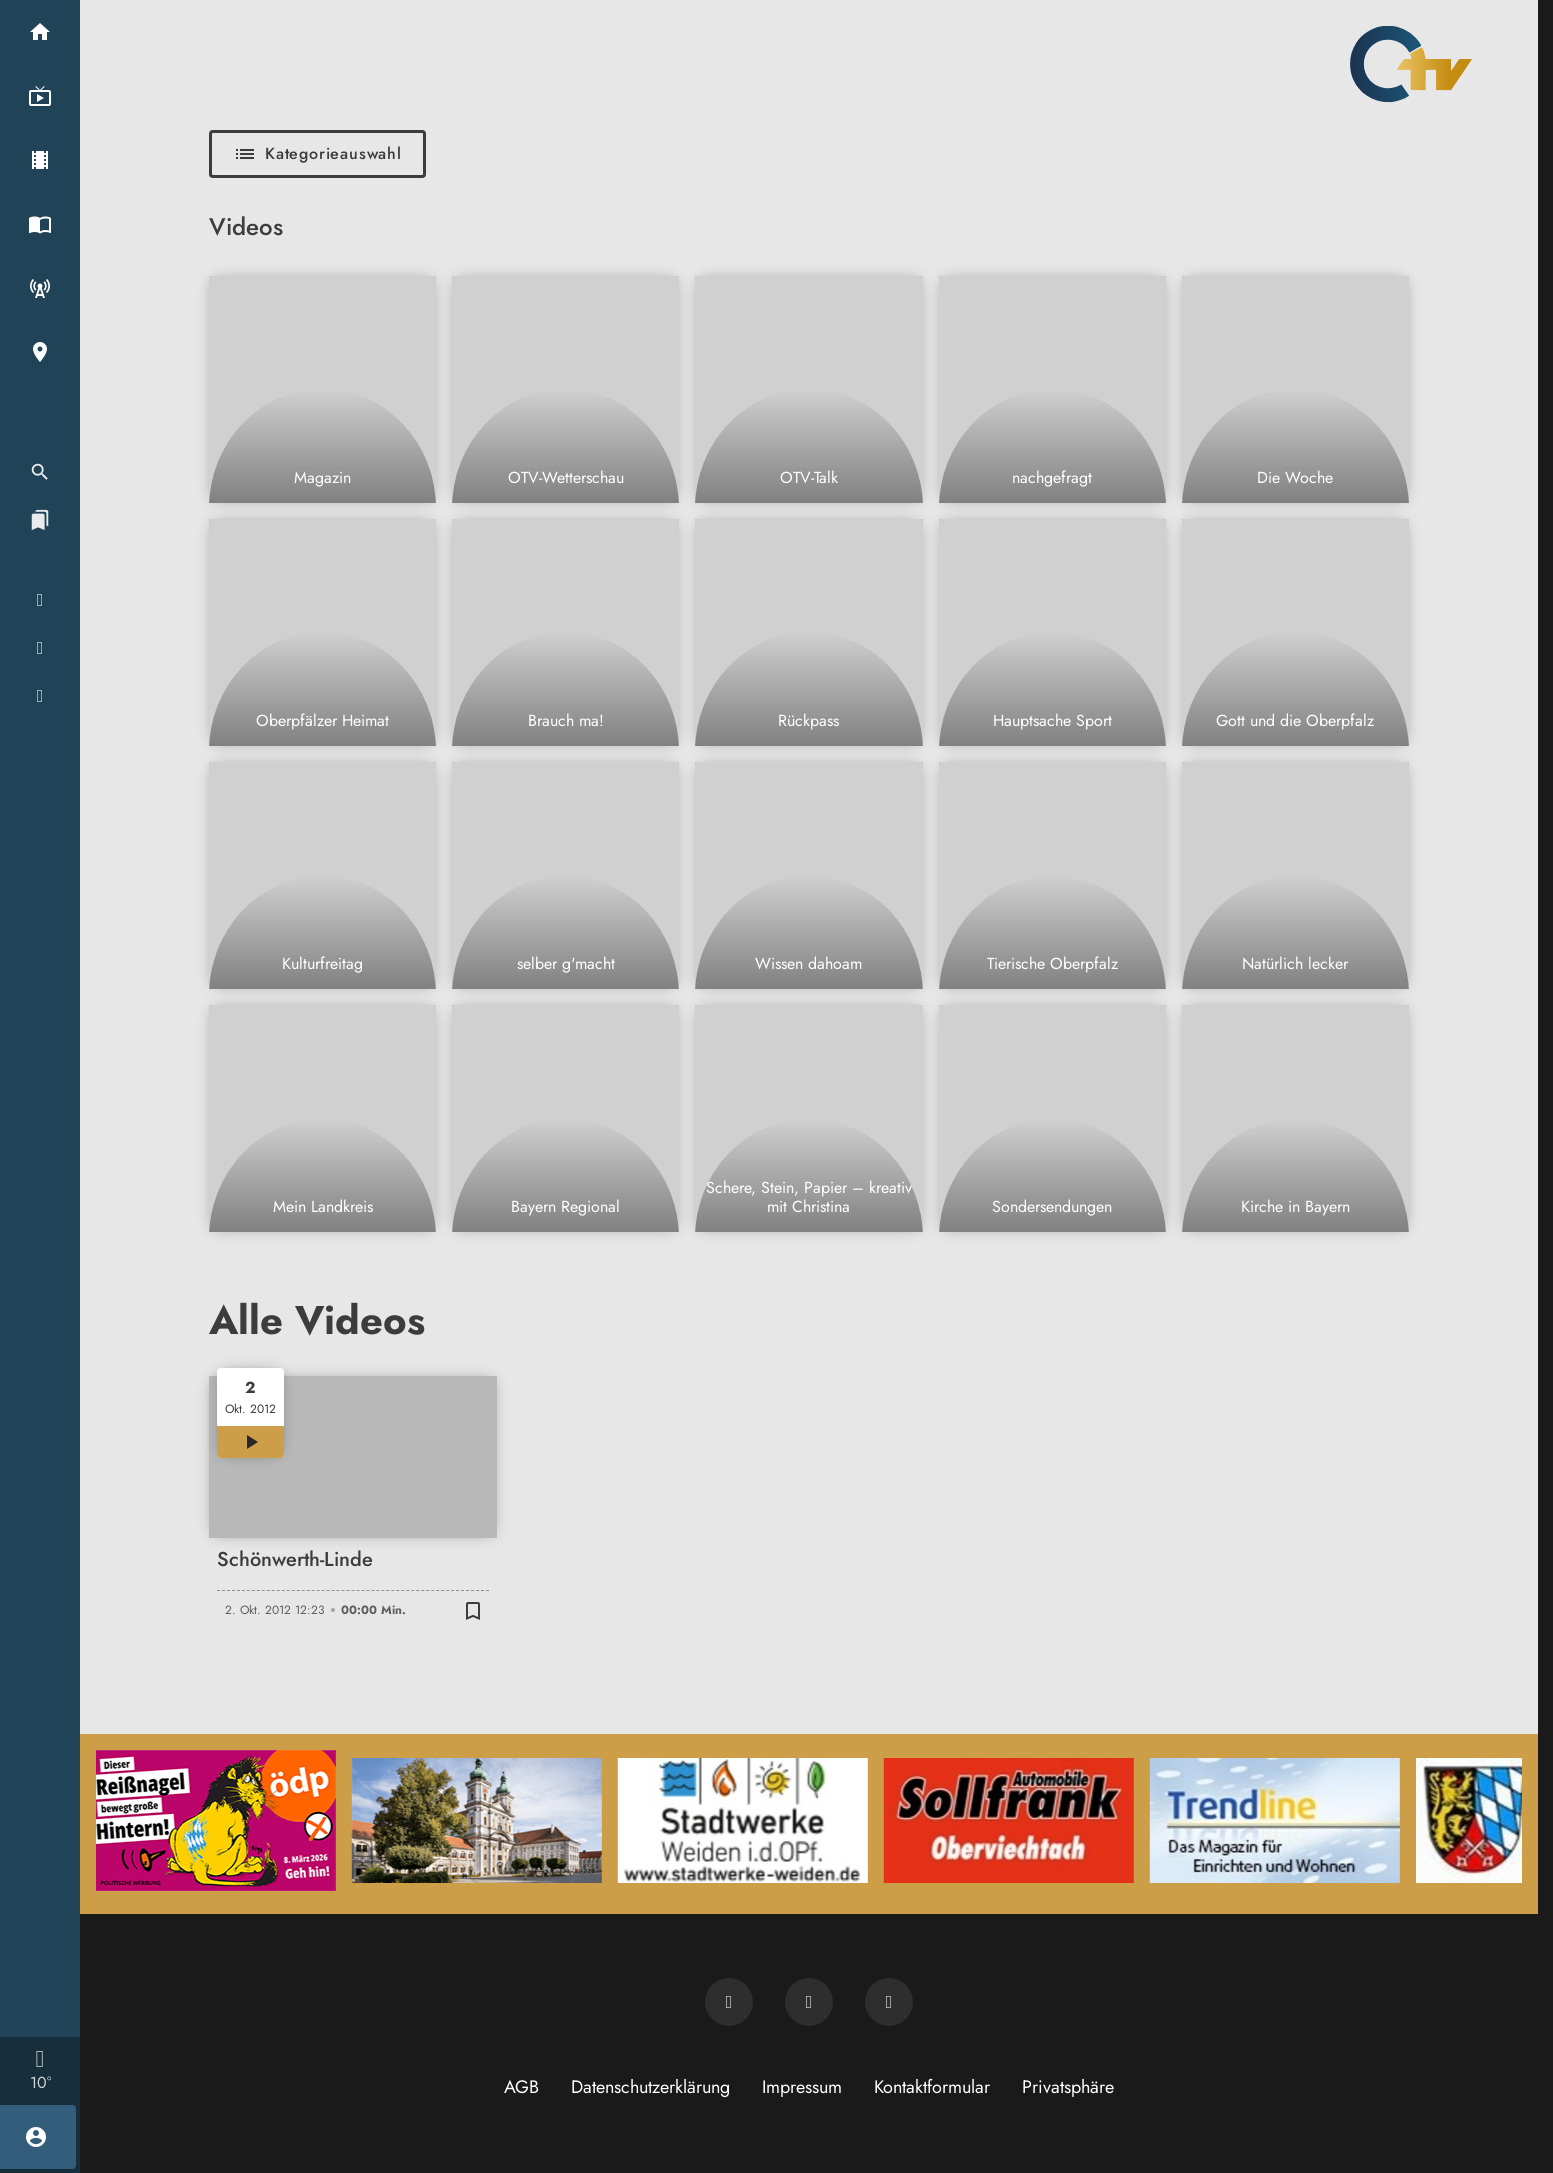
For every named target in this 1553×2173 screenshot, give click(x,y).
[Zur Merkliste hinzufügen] (473, 1610)
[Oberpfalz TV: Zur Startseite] (1411, 64)
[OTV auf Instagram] (889, 2002)
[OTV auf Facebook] (809, 2002)
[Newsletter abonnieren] (729, 2002)
